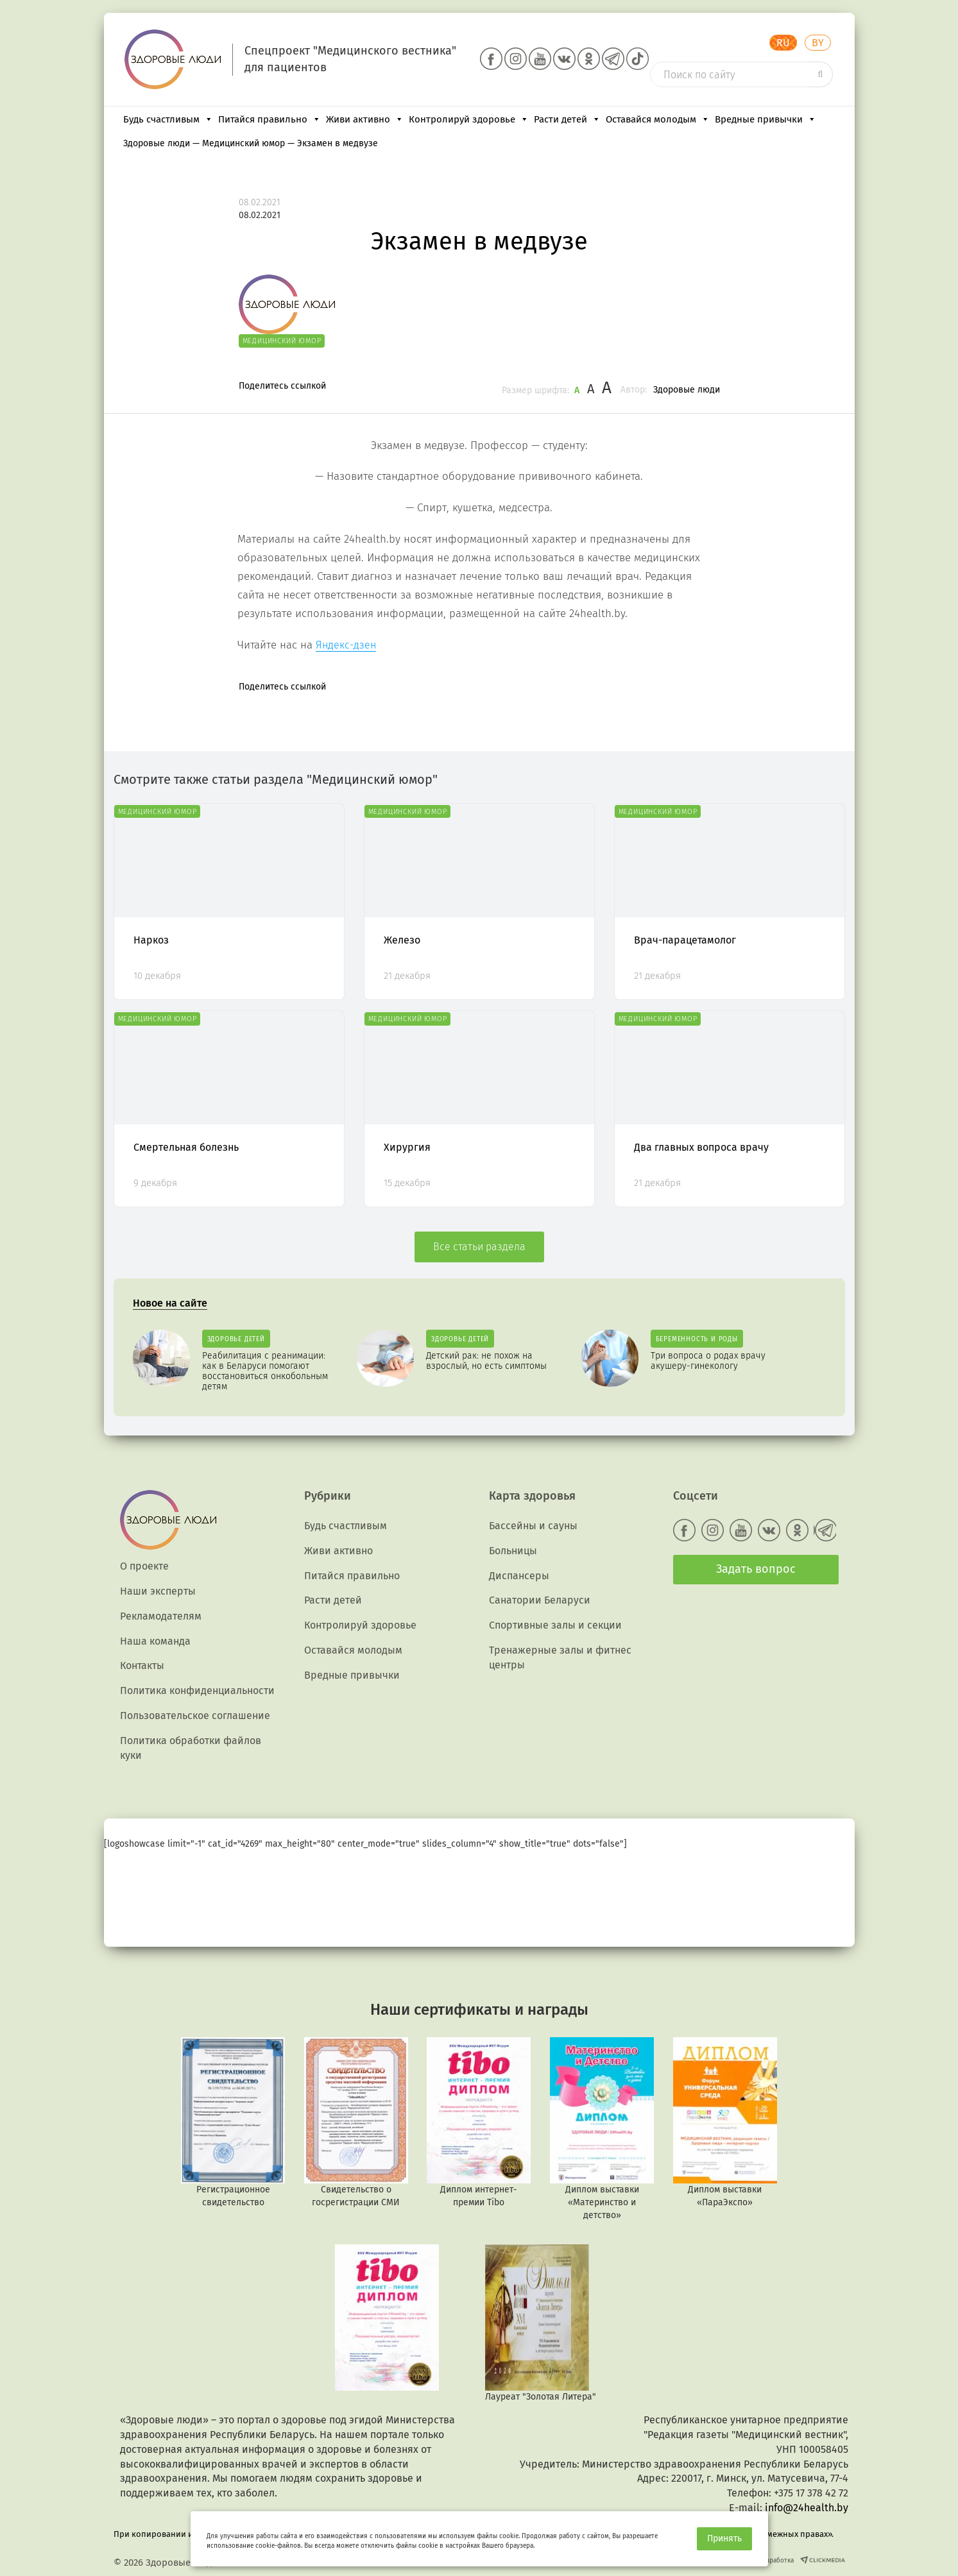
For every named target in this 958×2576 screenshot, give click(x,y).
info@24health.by (806, 2508)
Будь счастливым (168, 119)
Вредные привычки (765, 119)
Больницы (513, 1551)
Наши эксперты (158, 1591)
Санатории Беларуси (539, 1600)
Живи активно (365, 119)
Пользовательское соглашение (195, 1715)
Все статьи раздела (479, 1247)
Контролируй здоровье (469, 119)
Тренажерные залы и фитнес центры (560, 1657)
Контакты (142, 1665)
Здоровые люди (686, 389)
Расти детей (567, 119)
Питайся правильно (269, 119)
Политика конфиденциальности (197, 1690)
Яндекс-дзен (346, 645)
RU (783, 43)
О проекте (144, 1566)
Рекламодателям (160, 1616)
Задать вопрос (756, 1569)
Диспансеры (519, 1576)
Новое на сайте (170, 1303)
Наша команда (155, 1641)
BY (818, 43)
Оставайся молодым (658, 119)
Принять (724, 2538)
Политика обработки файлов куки (190, 1747)
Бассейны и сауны (533, 1526)
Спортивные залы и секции (555, 1625)
